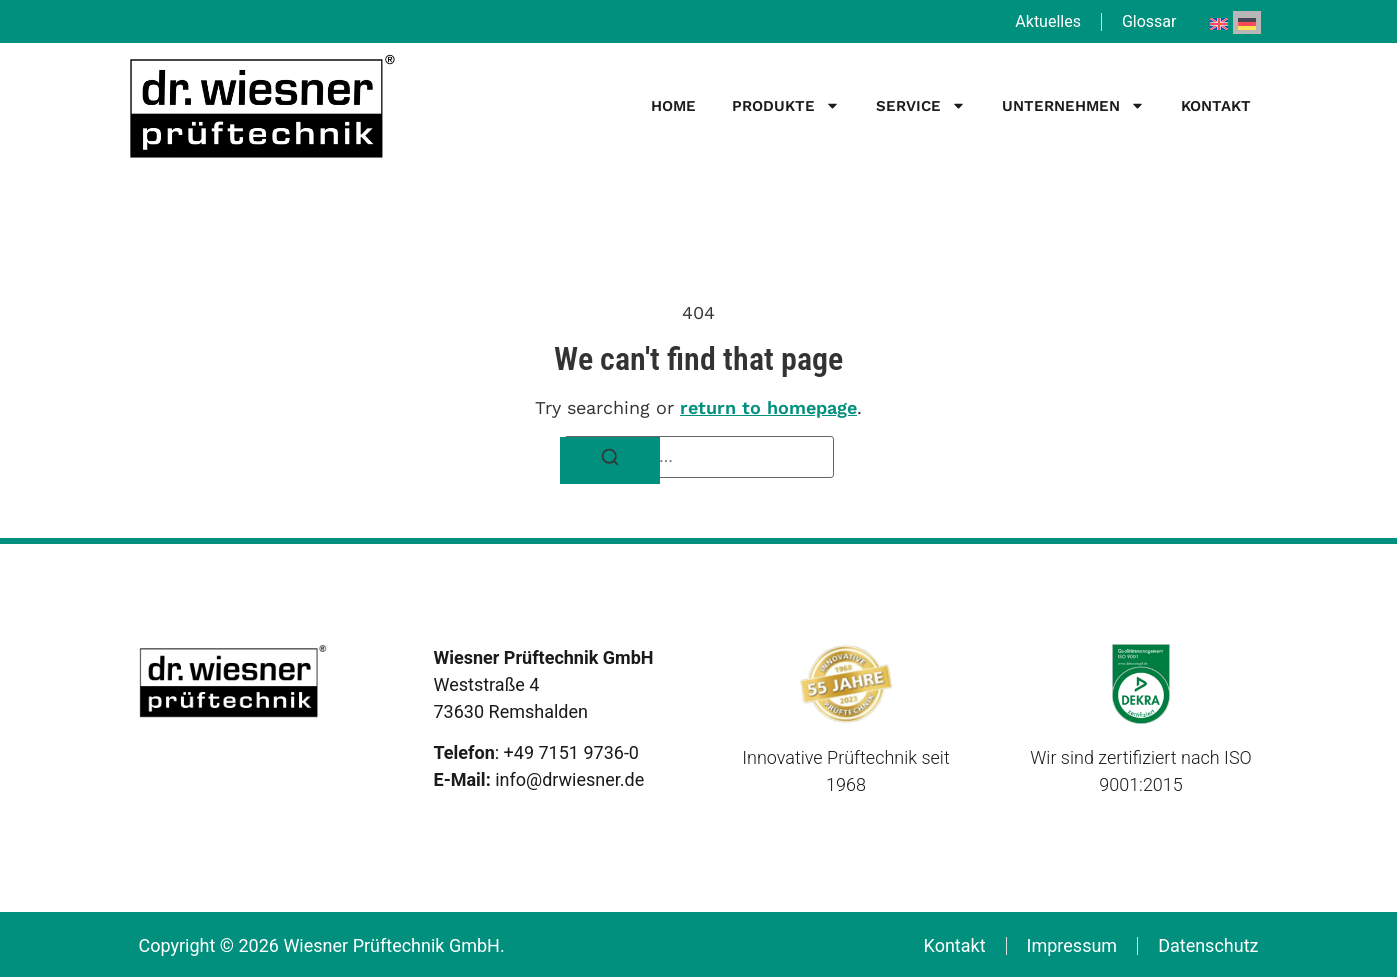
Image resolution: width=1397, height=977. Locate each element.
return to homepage (768, 407)
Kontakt (1216, 106)
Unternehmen (1073, 105)
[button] (44, 933)
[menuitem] (1219, 22)
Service (921, 105)
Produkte (786, 105)
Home (673, 106)
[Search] (610, 460)
